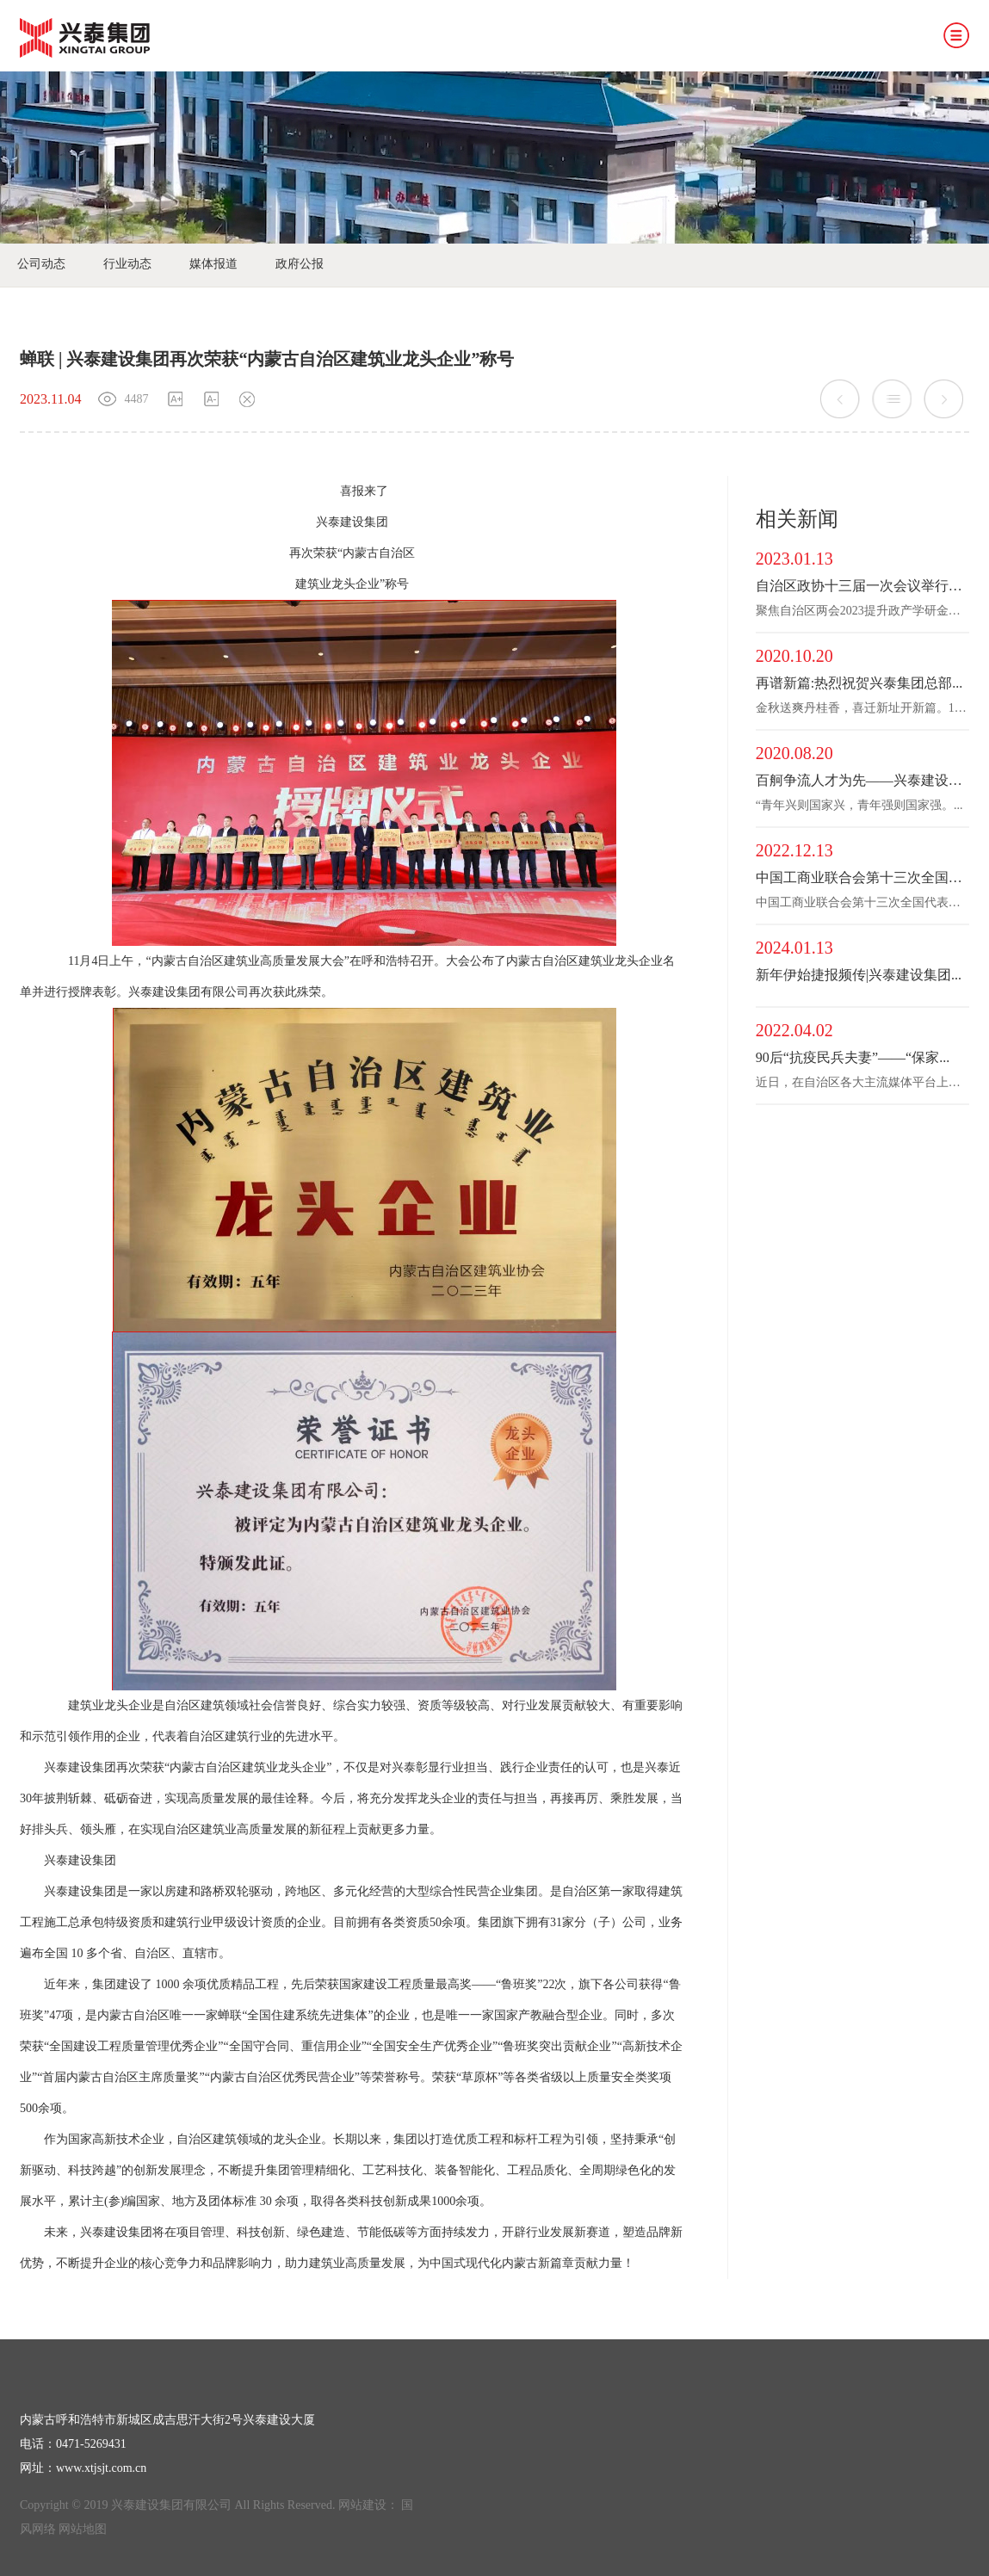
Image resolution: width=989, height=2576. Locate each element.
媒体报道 (213, 263)
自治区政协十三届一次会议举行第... (862, 585)
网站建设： (368, 2505)
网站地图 (83, 2529)
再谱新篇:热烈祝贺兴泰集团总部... (859, 683)
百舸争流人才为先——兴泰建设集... (862, 780)
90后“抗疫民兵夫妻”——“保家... (852, 1057)
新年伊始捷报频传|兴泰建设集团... (858, 974)
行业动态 (127, 263)
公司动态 (41, 263)
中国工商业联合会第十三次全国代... (862, 877)
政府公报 (299, 263)
